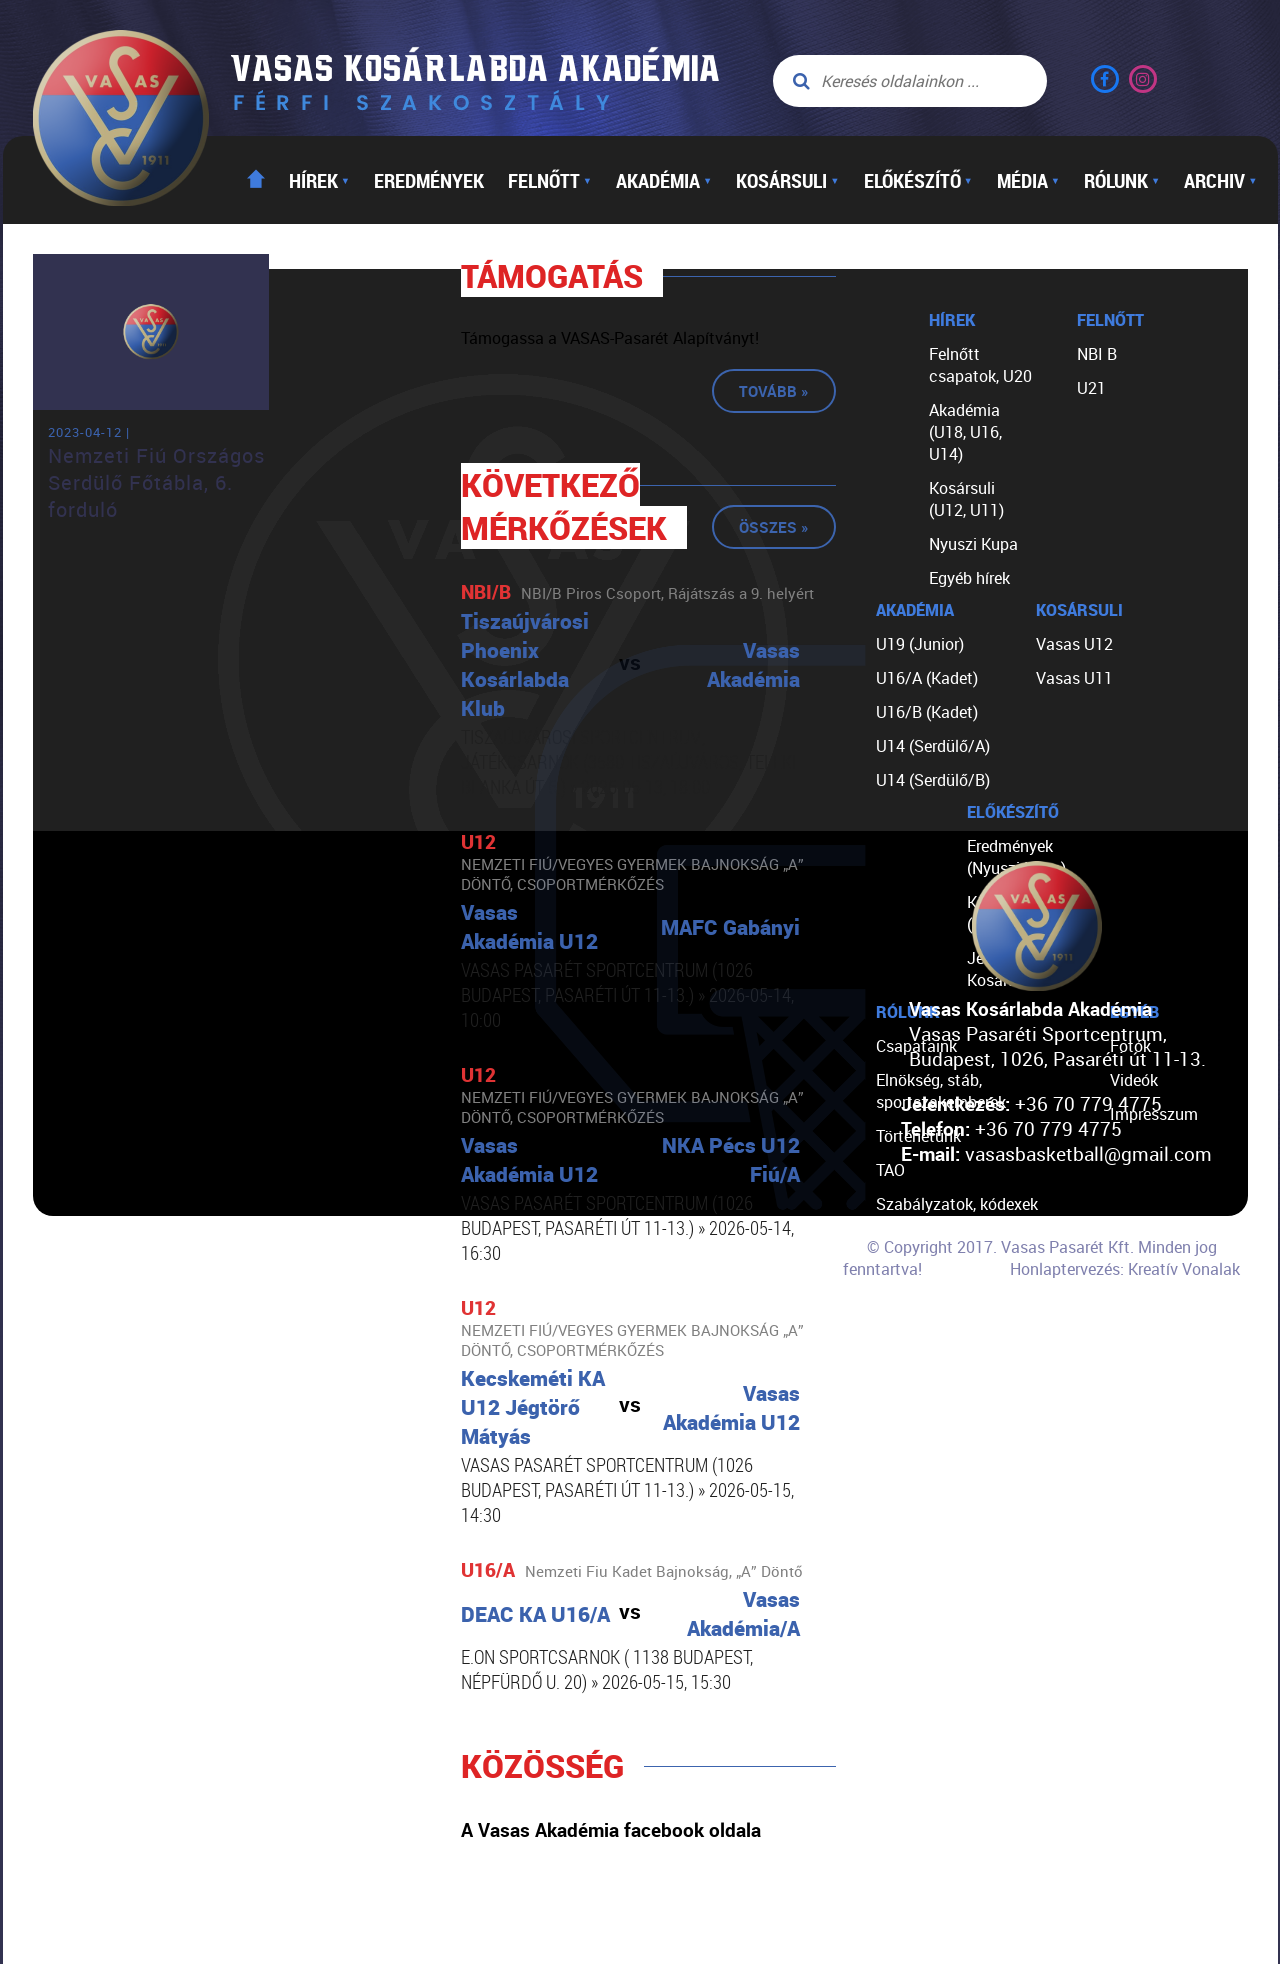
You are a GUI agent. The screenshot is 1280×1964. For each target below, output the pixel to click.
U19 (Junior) (920, 644)
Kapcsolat (912, 1340)
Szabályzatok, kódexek (957, 1204)
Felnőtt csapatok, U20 (980, 365)
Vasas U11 (1074, 678)
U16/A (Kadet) (927, 678)
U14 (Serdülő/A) (933, 746)
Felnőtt (550, 180)
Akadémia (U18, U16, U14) (965, 432)
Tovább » (774, 391)
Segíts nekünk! (928, 1306)
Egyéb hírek (969, 578)
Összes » (774, 527)
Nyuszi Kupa (973, 544)
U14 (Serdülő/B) (933, 780)
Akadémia (664, 180)
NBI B (1097, 354)
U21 (1091, 388)
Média (1028, 180)
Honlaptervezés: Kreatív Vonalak (1125, 1269)
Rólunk (1122, 180)
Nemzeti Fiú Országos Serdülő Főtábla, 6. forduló (156, 482)
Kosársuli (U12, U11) (966, 499)
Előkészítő (918, 180)
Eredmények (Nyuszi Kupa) (1016, 857)
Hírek (319, 180)
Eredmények (429, 180)
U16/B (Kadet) (927, 712)
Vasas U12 (1074, 644)
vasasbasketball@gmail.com (1088, 1153)
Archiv (1220, 180)
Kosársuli (787, 180)
